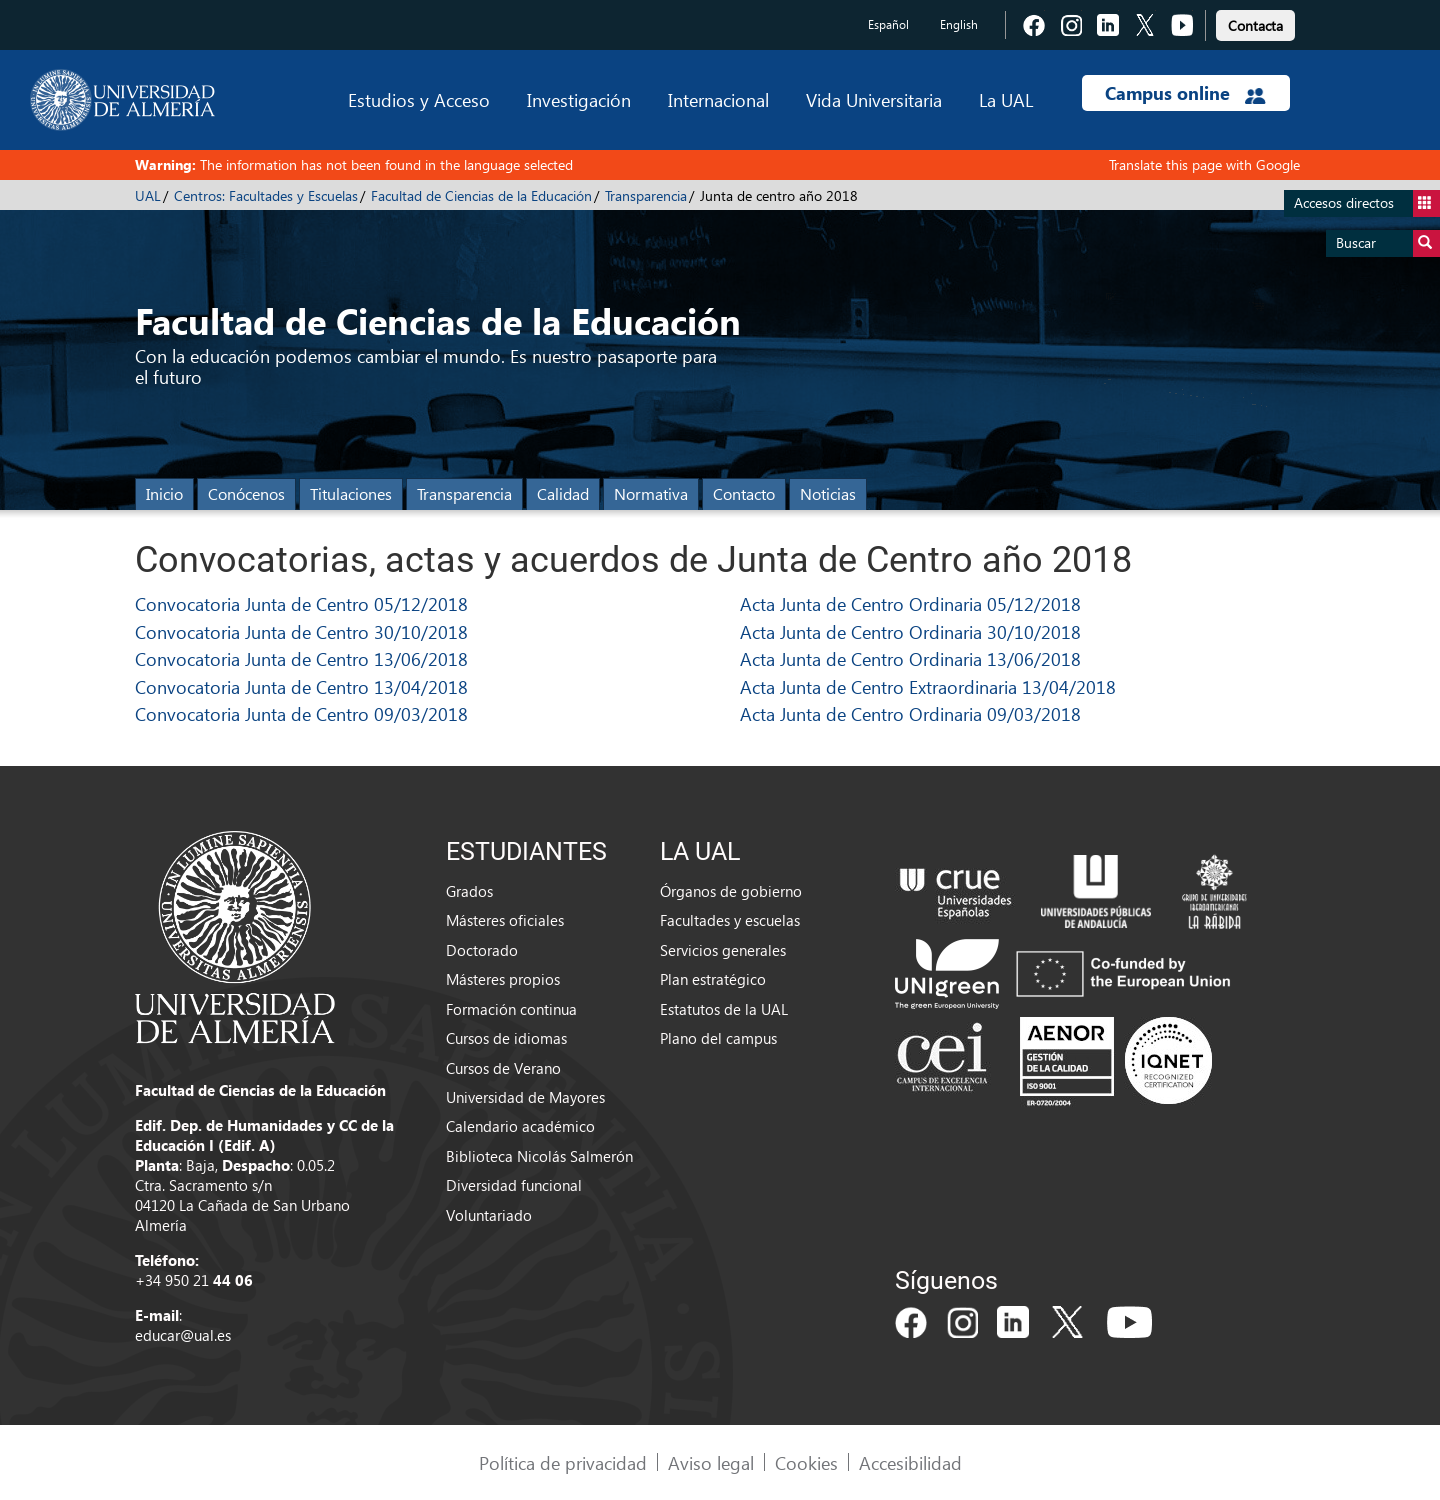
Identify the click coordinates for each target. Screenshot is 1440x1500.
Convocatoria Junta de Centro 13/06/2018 (301, 658)
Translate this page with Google (1204, 164)
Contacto (744, 493)
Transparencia (646, 195)
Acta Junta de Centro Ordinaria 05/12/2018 (910, 603)
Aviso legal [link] (711, 1462)
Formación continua (511, 1009)
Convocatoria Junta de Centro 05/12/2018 (301, 603)
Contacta (1255, 25)
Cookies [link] (806, 1462)
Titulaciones (351, 493)
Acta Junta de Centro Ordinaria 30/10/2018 (910, 631)
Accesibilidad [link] (910, 1462)
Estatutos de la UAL (724, 1009)
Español (888, 24)
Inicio (164, 493)
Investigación (579, 99)
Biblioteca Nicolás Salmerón (539, 1156)
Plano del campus (718, 1038)
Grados (469, 891)
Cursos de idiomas (506, 1038)
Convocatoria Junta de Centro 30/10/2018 (301, 631)
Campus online (1185, 93)
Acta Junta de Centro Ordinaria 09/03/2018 (910, 713)
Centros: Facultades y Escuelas (266, 195)
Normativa (651, 493)
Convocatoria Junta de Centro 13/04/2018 (301, 686)
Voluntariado (489, 1215)
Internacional (718, 99)
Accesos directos (1367, 203)
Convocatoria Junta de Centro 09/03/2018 (301, 713)
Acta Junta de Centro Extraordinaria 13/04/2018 (928, 686)
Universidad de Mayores (525, 1097)
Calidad (563, 493)
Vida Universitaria (874, 99)
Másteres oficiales (505, 920)
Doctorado (482, 950)
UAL (148, 195)
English (959, 24)
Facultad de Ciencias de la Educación (481, 195)
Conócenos (246, 493)
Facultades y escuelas (730, 920)
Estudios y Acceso (419, 99)
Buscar (1388, 243)
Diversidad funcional (514, 1185)
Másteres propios (503, 979)
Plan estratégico (713, 979)
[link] (1255, 22)
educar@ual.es (183, 1335)
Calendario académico (520, 1126)
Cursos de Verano (503, 1068)
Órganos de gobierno (731, 891)
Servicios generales (723, 950)
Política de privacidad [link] (563, 1462)
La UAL (1006, 99)
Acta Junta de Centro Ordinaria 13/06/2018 (910, 658)
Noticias (828, 493)
